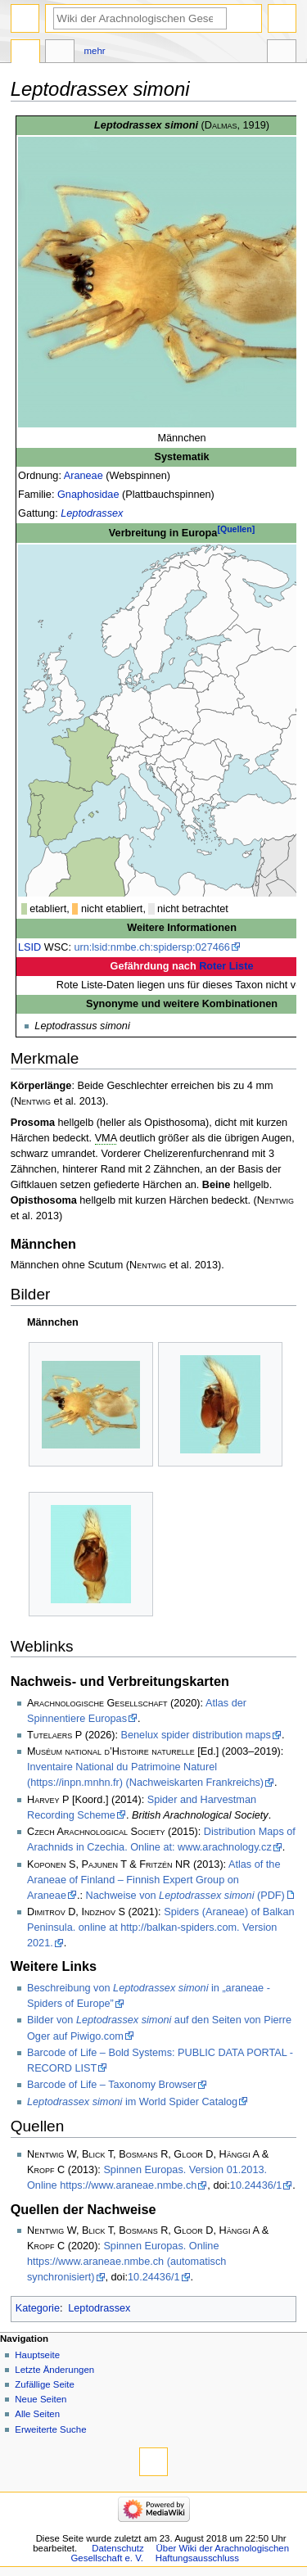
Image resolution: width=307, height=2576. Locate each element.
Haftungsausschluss (197, 2558)
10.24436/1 (256, 2185)
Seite (25, 53)
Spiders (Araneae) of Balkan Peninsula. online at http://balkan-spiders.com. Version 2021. (161, 1927)
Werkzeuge (282, 53)
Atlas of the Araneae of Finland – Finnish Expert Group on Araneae (153, 1880)
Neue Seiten (40, 2399)
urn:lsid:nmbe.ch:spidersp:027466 (151, 947)
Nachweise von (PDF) (185, 1895)
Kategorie (38, 2308)
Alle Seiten (37, 2414)
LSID (29, 947)
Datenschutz (118, 2548)
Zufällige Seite (44, 2384)
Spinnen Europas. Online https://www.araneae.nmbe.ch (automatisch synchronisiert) (126, 2261)
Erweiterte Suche (50, 2429)
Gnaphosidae (88, 494)
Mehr (95, 51)
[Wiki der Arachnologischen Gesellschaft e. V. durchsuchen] (140, 18)
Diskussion (60, 53)
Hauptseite (37, 2355)
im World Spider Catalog (132, 2102)
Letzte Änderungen (54, 2370)
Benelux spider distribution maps (196, 1735)
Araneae (83, 475)
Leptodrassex (92, 513)
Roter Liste (226, 966)
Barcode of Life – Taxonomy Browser (111, 2084)
